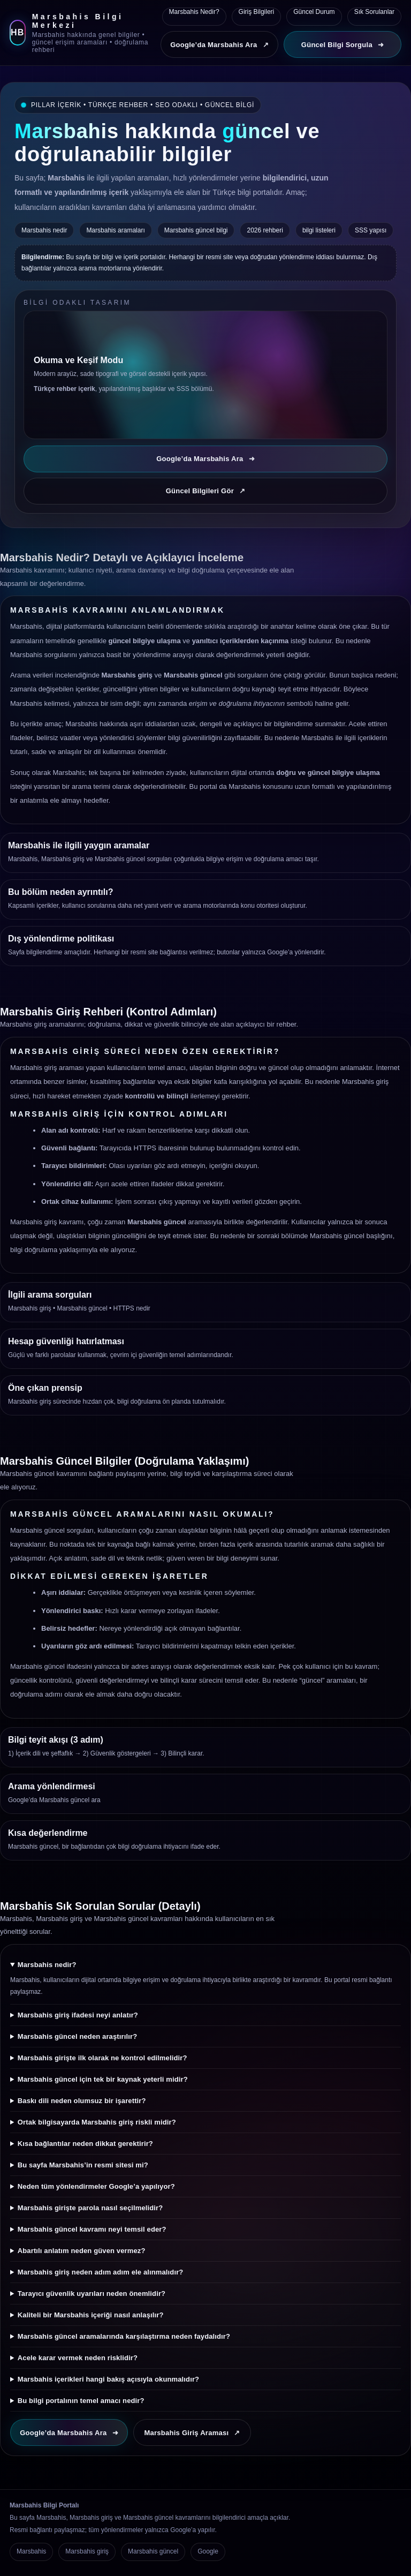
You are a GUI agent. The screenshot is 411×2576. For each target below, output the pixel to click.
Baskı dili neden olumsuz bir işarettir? (82, 2101)
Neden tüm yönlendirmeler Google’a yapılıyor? (96, 2186)
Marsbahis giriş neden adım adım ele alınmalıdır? (101, 2272)
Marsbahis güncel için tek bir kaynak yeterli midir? (103, 2079)
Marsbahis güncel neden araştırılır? (77, 2036)
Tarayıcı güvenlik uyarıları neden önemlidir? (91, 2293)
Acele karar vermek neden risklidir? (78, 2358)
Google (207, 2551)
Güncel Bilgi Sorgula (342, 45)
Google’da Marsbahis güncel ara (54, 1800)
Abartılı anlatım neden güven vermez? (82, 2251)
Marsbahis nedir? (47, 1965)
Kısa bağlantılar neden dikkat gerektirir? (85, 2144)
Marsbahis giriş (29, 1308)
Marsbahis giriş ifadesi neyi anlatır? (78, 2015)
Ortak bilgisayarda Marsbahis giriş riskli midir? (97, 2122)
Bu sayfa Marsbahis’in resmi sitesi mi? (83, 2165)
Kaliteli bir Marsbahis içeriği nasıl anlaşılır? (91, 2315)
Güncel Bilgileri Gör (206, 491)
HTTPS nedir (131, 1308)
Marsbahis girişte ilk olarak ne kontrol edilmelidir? (102, 2058)
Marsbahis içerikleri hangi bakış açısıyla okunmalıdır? (108, 2379)
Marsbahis (31, 2551)
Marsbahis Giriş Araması (192, 2433)
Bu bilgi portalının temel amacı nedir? (81, 2401)
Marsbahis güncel (82, 1308)
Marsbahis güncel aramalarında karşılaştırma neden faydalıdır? (124, 2336)
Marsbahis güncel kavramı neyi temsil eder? (92, 2229)
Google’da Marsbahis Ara (219, 45)
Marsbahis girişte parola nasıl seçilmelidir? (90, 2208)
